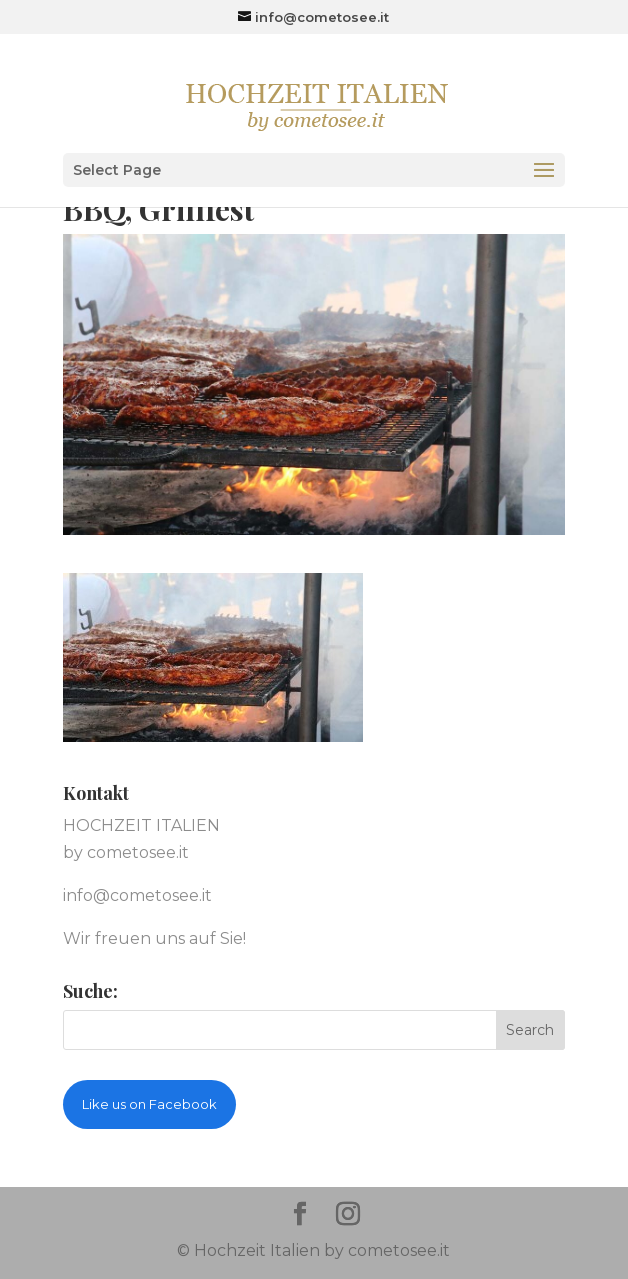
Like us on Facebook (149, 1104)
